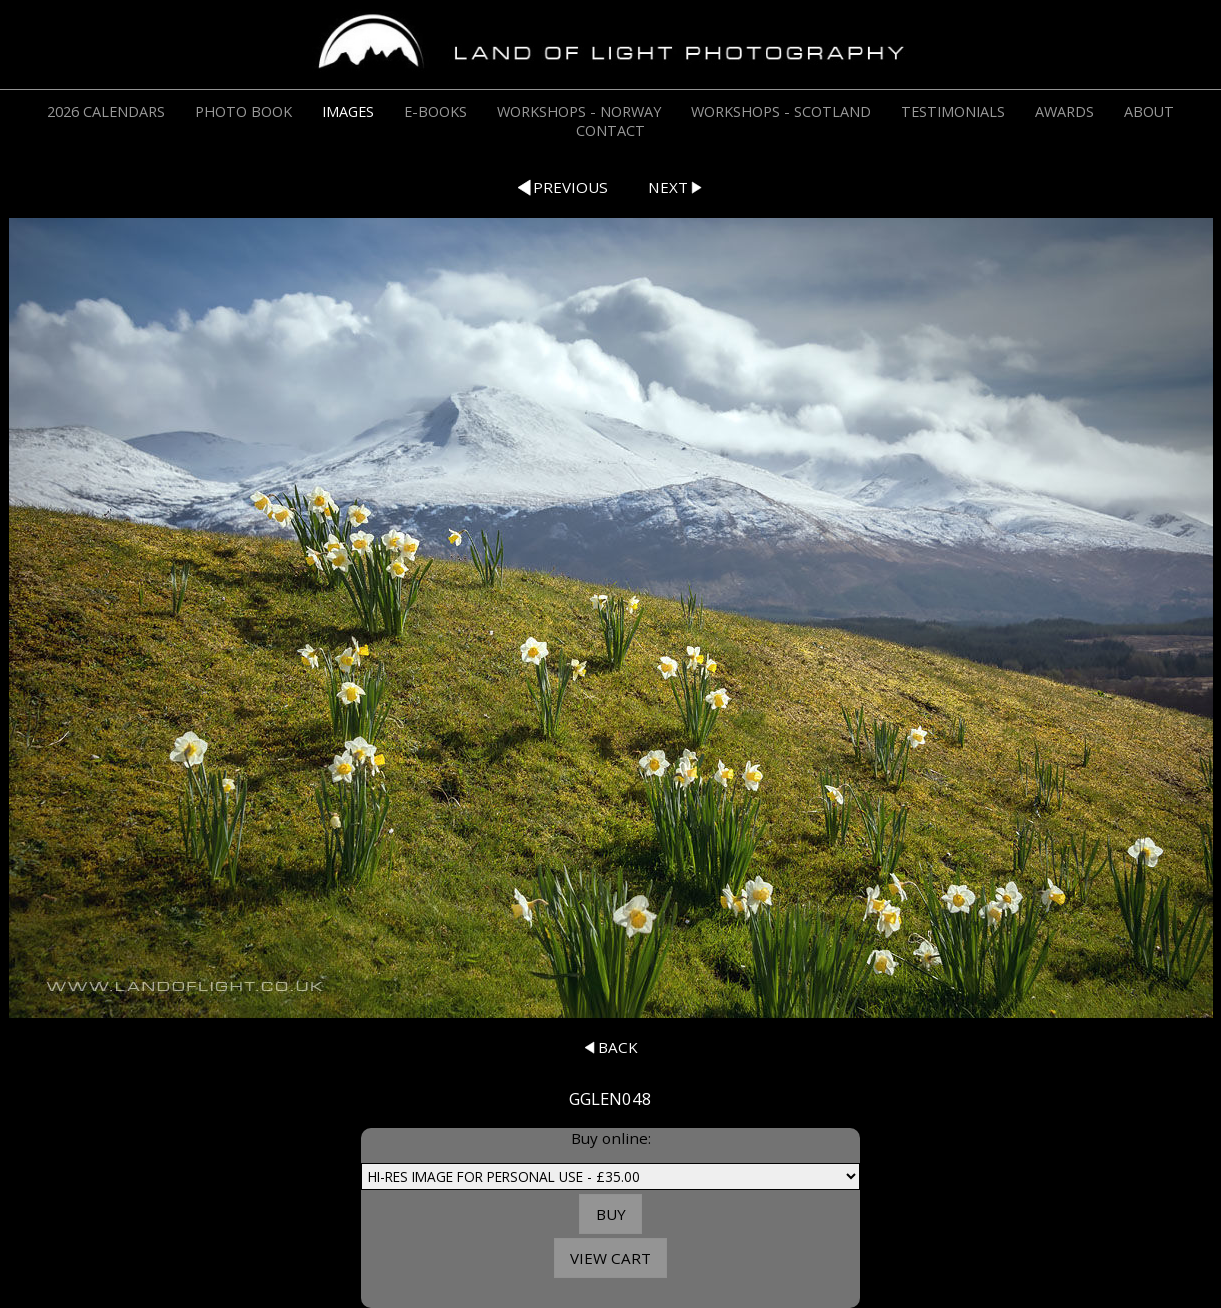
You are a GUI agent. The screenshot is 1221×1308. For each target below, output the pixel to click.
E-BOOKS (435, 111)
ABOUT (1149, 111)
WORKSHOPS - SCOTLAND (781, 111)
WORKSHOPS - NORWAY (579, 111)
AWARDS (1064, 111)
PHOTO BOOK (243, 111)
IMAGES (348, 111)
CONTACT (610, 130)
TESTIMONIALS (953, 111)
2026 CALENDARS (106, 111)
